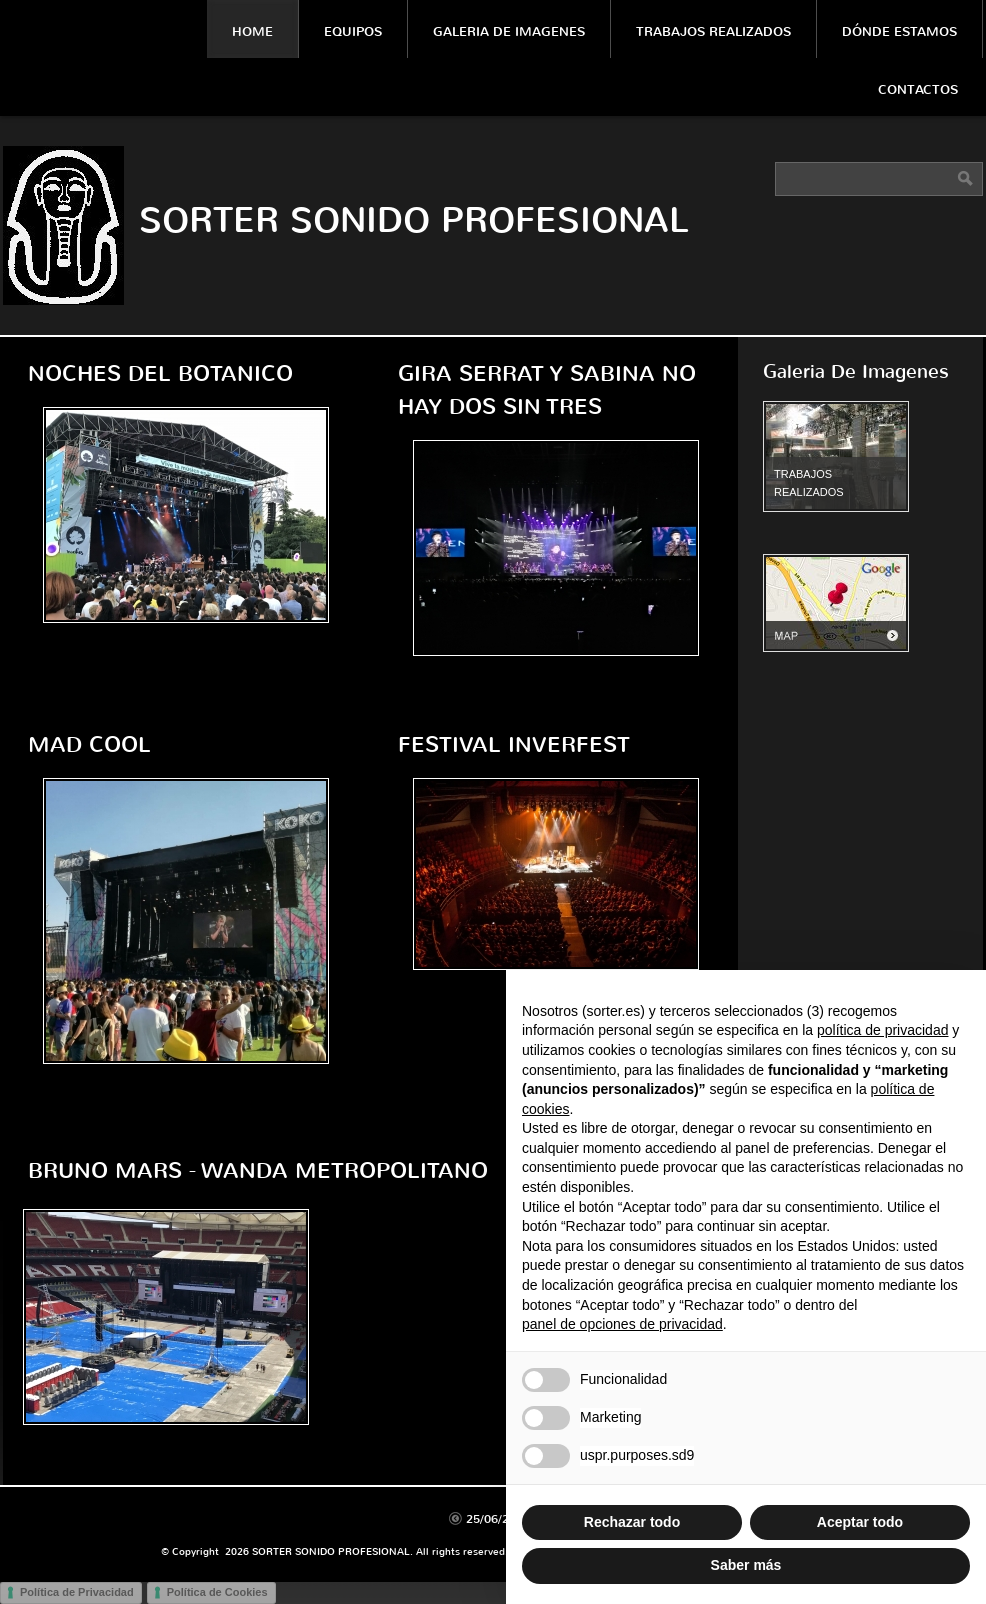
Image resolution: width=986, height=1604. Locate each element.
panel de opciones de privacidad (622, 1324)
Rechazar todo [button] (632, 1522)
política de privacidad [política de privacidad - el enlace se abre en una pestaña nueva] (883, 1030)
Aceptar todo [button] (860, 1522)
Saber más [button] (746, 1565)
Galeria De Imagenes (509, 31)
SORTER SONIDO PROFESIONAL (414, 220)
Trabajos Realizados (713, 31)
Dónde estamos (899, 31)
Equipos (353, 31)
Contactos (918, 89)
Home (252, 31)
